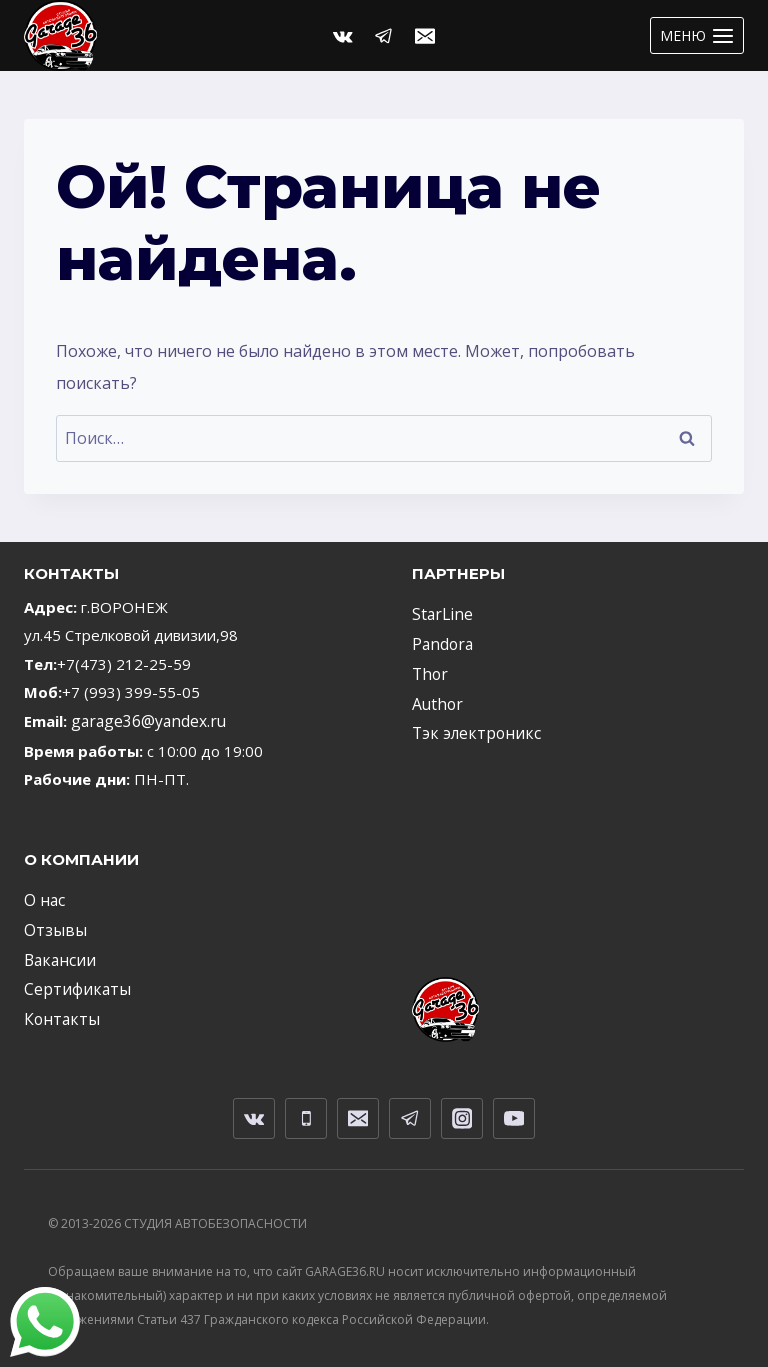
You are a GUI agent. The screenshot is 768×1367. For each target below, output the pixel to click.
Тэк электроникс (471, 728)
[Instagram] (462, 1111)
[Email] (425, 36)
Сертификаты (73, 984)
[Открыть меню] (697, 35)
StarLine (440, 614)
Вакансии (57, 956)
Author (435, 700)
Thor (428, 671)
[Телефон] (306, 1111)
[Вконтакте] (343, 36)
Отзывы (53, 927)
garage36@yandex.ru (145, 721)
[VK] (254, 1111)
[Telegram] (384, 36)
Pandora (441, 643)
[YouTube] (514, 1111)
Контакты (58, 1013)
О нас (44, 899)
